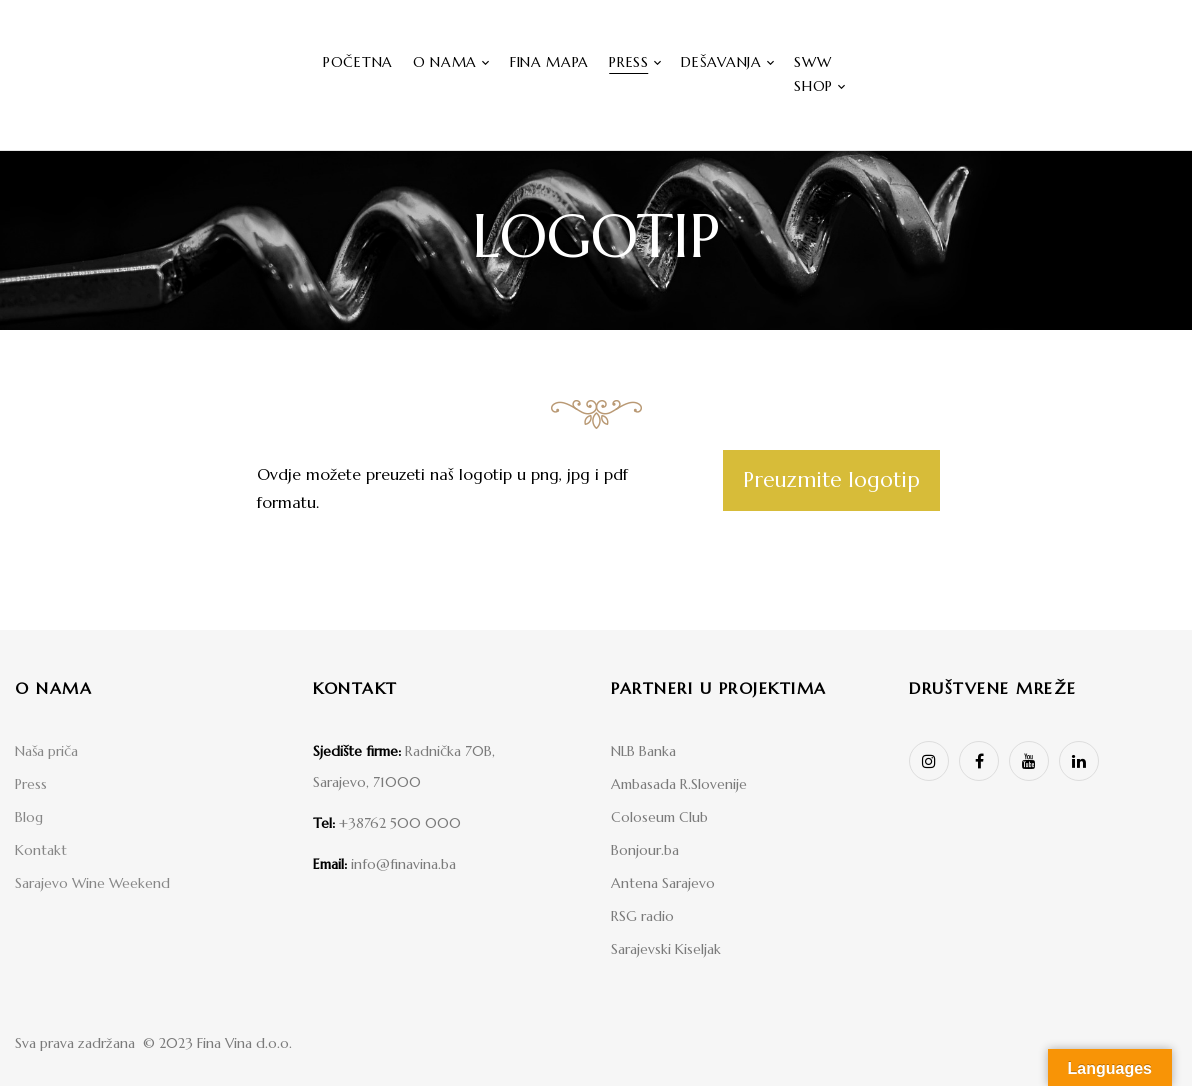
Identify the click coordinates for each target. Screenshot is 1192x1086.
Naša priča (46, 751)
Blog (29, 817)
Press (31, 784)
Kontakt (41, 850)
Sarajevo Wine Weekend (92, 883)
